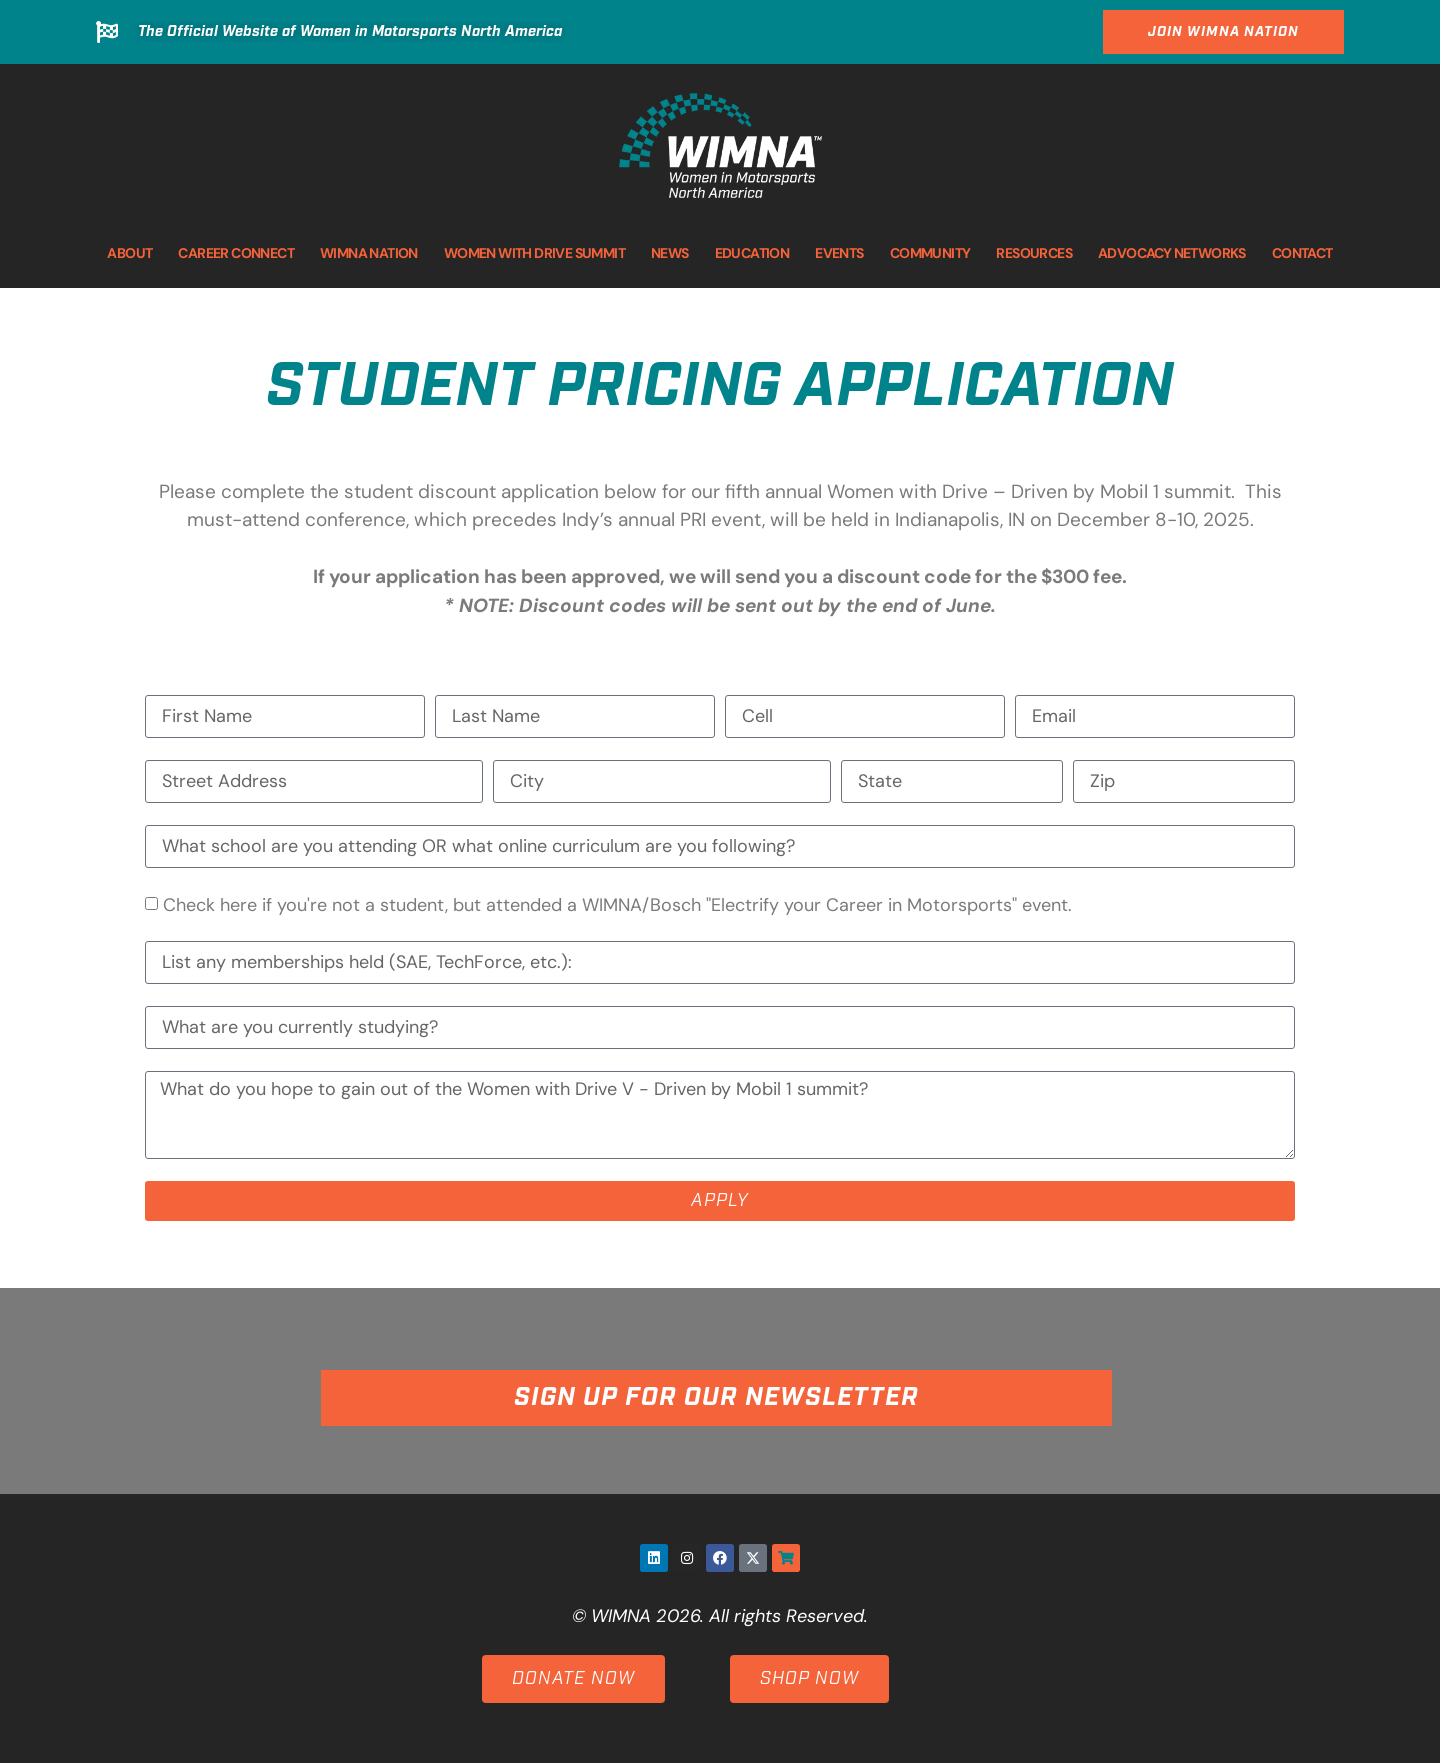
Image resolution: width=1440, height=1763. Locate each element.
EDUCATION (752, 253)
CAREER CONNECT (236, 253)
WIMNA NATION (369, 253)
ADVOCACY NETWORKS (1172, 253)
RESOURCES (1034, 253)
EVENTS (839, 253)
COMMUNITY (930, 253)
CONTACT (1302, 253)
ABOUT (129, 253)
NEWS (670, 253)
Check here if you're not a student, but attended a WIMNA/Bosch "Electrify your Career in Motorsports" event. (617, 906)
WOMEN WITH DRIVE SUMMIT (534, 253)
